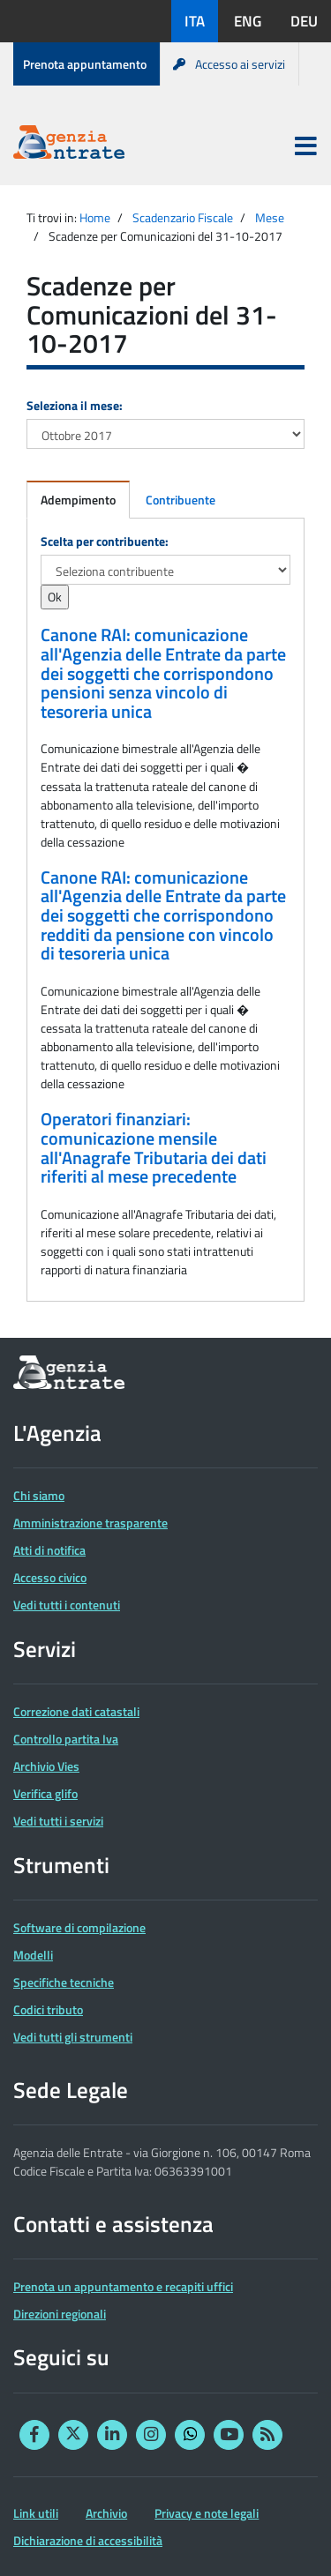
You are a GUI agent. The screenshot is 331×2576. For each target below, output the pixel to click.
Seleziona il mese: (74, 405)
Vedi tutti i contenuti (66, 1604)
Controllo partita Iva (65, 1738)
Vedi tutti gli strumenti (72, 2036)
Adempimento (78, 499)
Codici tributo (48, 2009)
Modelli (33, 1954)
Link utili (35, 2513)
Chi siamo (38, 1495)
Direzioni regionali (59, 2313)
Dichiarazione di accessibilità (87, 2540)
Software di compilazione (79, 1927)
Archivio (106, 2513)
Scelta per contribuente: (105, 541)
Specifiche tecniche (63, 1982)
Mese (269, 217)
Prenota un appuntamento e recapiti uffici (123, 2286)
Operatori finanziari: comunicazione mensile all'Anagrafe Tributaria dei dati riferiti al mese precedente (154, 1148)
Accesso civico (50, 1577)
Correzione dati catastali (76, 1711)
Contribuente (180, 499)
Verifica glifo (45, 1793)
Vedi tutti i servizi (58, 1820)
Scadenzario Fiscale (182, 217)
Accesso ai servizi (229, 64)
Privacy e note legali (206, 2513)
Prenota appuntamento (85, 64)
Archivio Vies (46, 1766)
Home (94, 217)
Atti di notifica (49, 1550)
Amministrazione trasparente (90, 1522)
